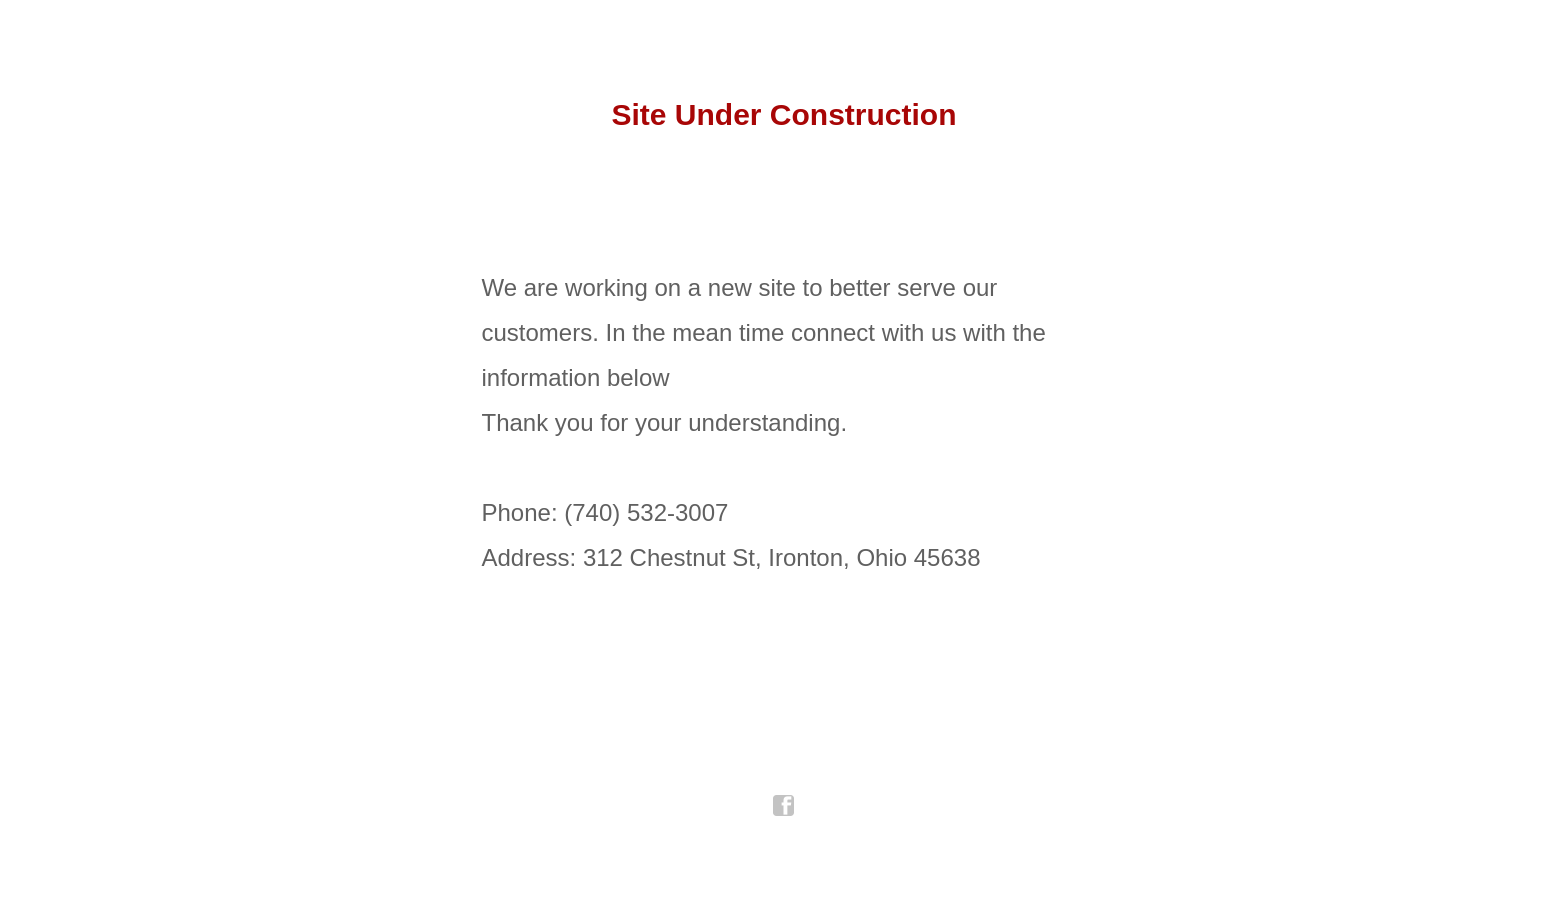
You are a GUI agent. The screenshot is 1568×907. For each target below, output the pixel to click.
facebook (784, 806)
